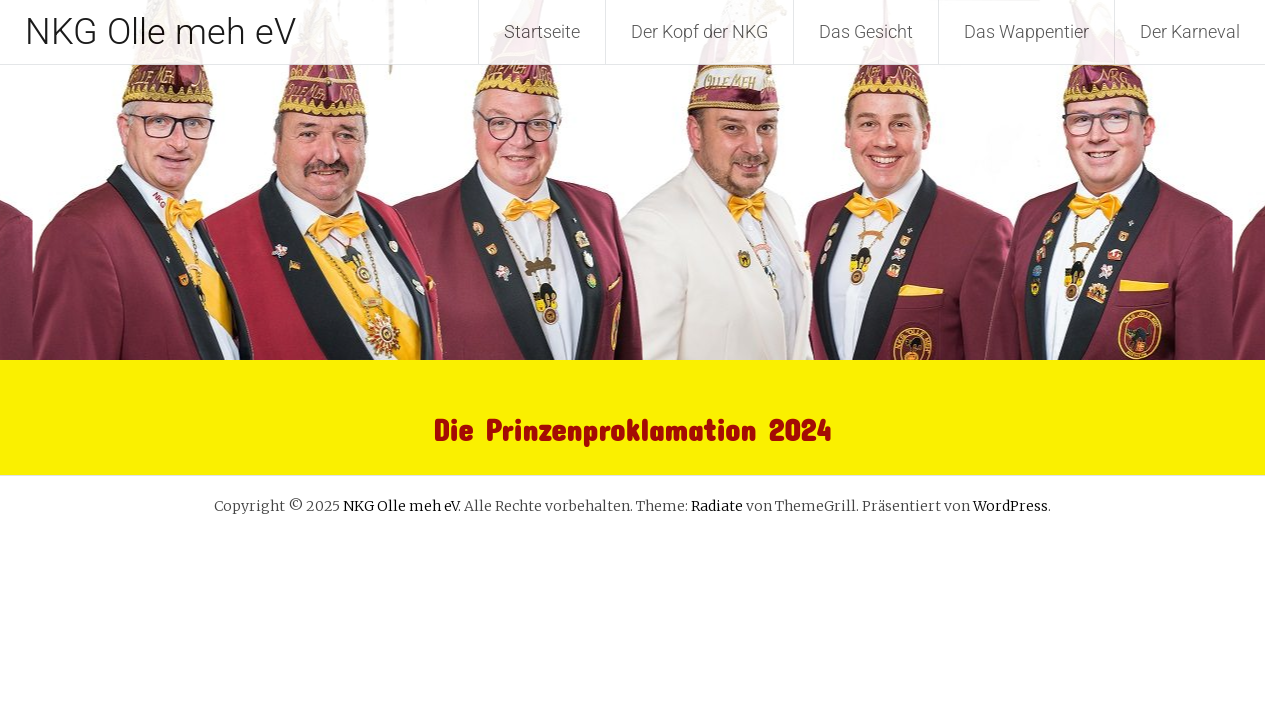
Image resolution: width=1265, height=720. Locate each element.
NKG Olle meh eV (160, 32)
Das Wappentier (1026, 31)
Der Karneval (1190, 31)
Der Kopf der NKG (699, 31)
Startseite (542, 31)
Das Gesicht (866, 31)
